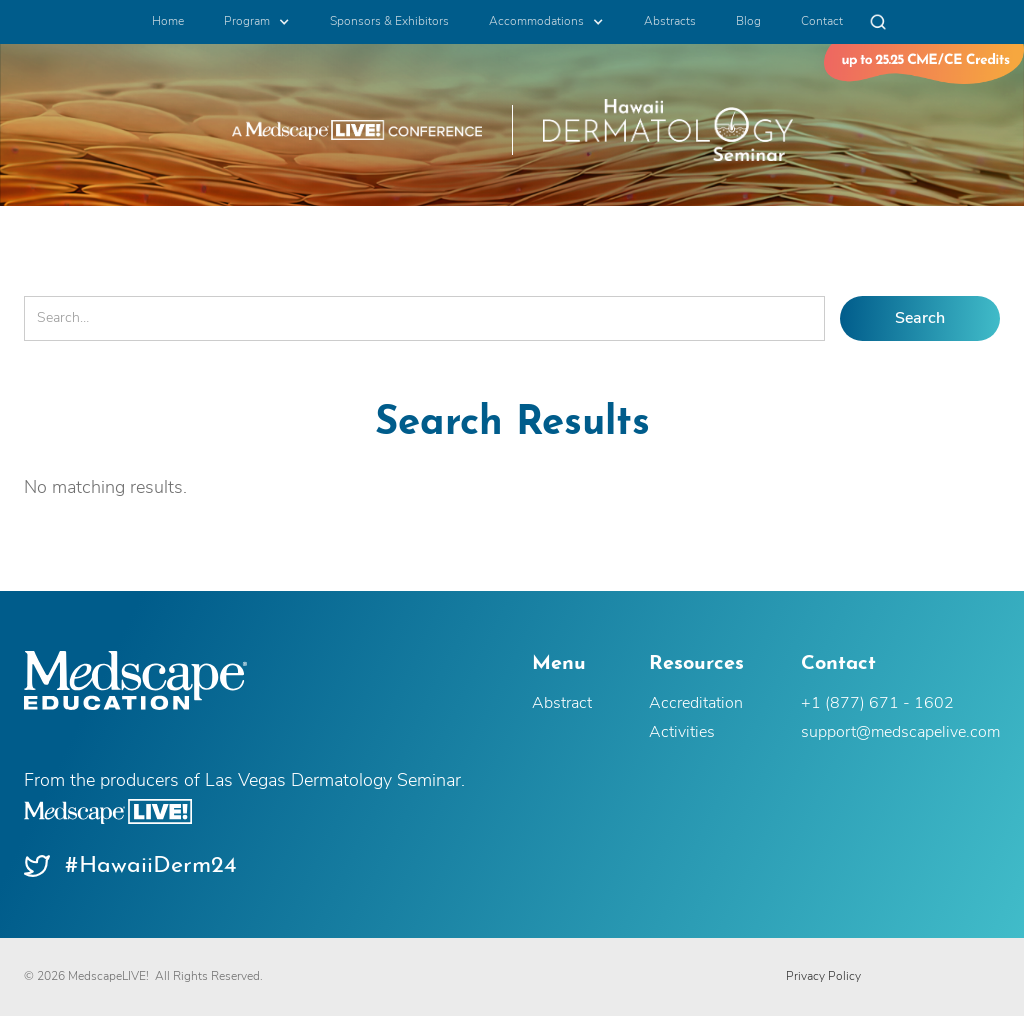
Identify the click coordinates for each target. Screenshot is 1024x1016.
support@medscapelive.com (900, 733)
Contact (822, 22)
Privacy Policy (823, 977)
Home (168, 22)
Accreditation (696, 704)
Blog (748, 22)
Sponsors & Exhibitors (389, 22)
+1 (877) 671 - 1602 (877, 704)
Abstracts (670, 22)
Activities (682, 733)
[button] (257, 22)
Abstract (562, 704)
